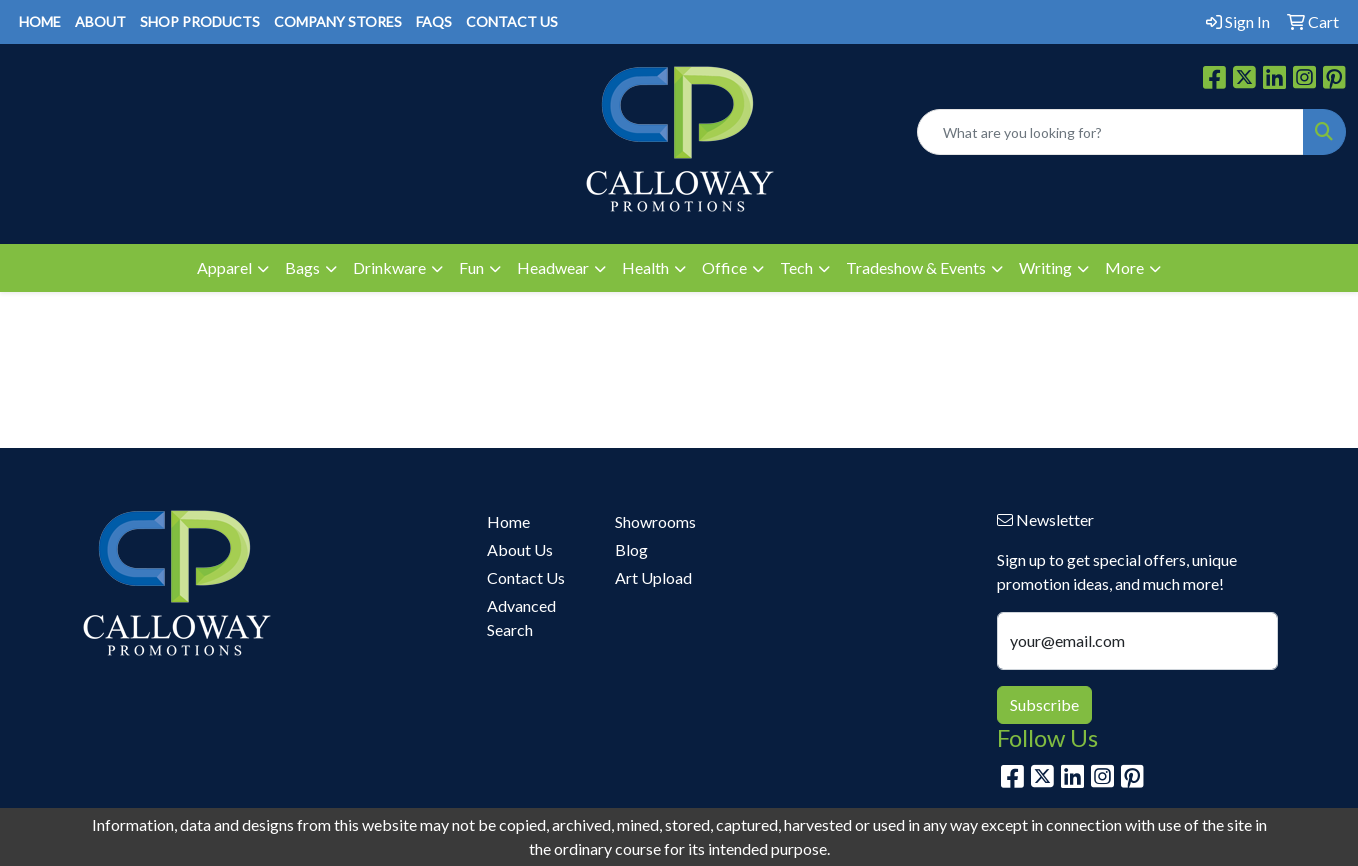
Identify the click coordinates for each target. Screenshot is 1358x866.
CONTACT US (512, 21)
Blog (631, 549)
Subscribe (1044, 704)
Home (508, 521)
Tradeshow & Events (916, 267)
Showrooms (655, 521)
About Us (520, 549)
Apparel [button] (224, 267)
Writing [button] (1045, 267)
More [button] (1124, 267)
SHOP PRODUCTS (200, 21)
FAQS (434, 21)
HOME (40, 21)
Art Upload (653, 577)
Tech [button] (796, 267)
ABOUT (100, 21)
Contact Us (526, 577)
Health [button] (645, 267)
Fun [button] (471, 267)
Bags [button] (302, 267)
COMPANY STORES (338, 21)
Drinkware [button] (389, 267)
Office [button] (724, 267)
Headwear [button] (553, 267)
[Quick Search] (1110, 132)
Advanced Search (521, 617)
